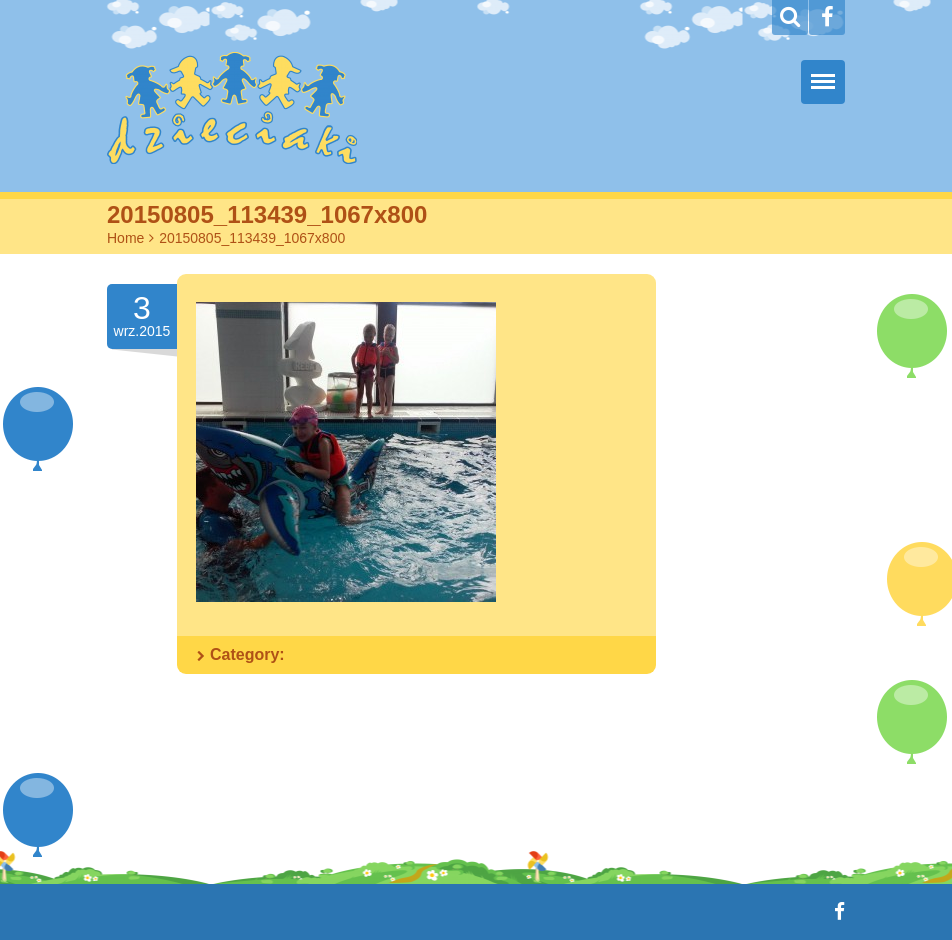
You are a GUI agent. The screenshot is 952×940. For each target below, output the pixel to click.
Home (125, 238)
